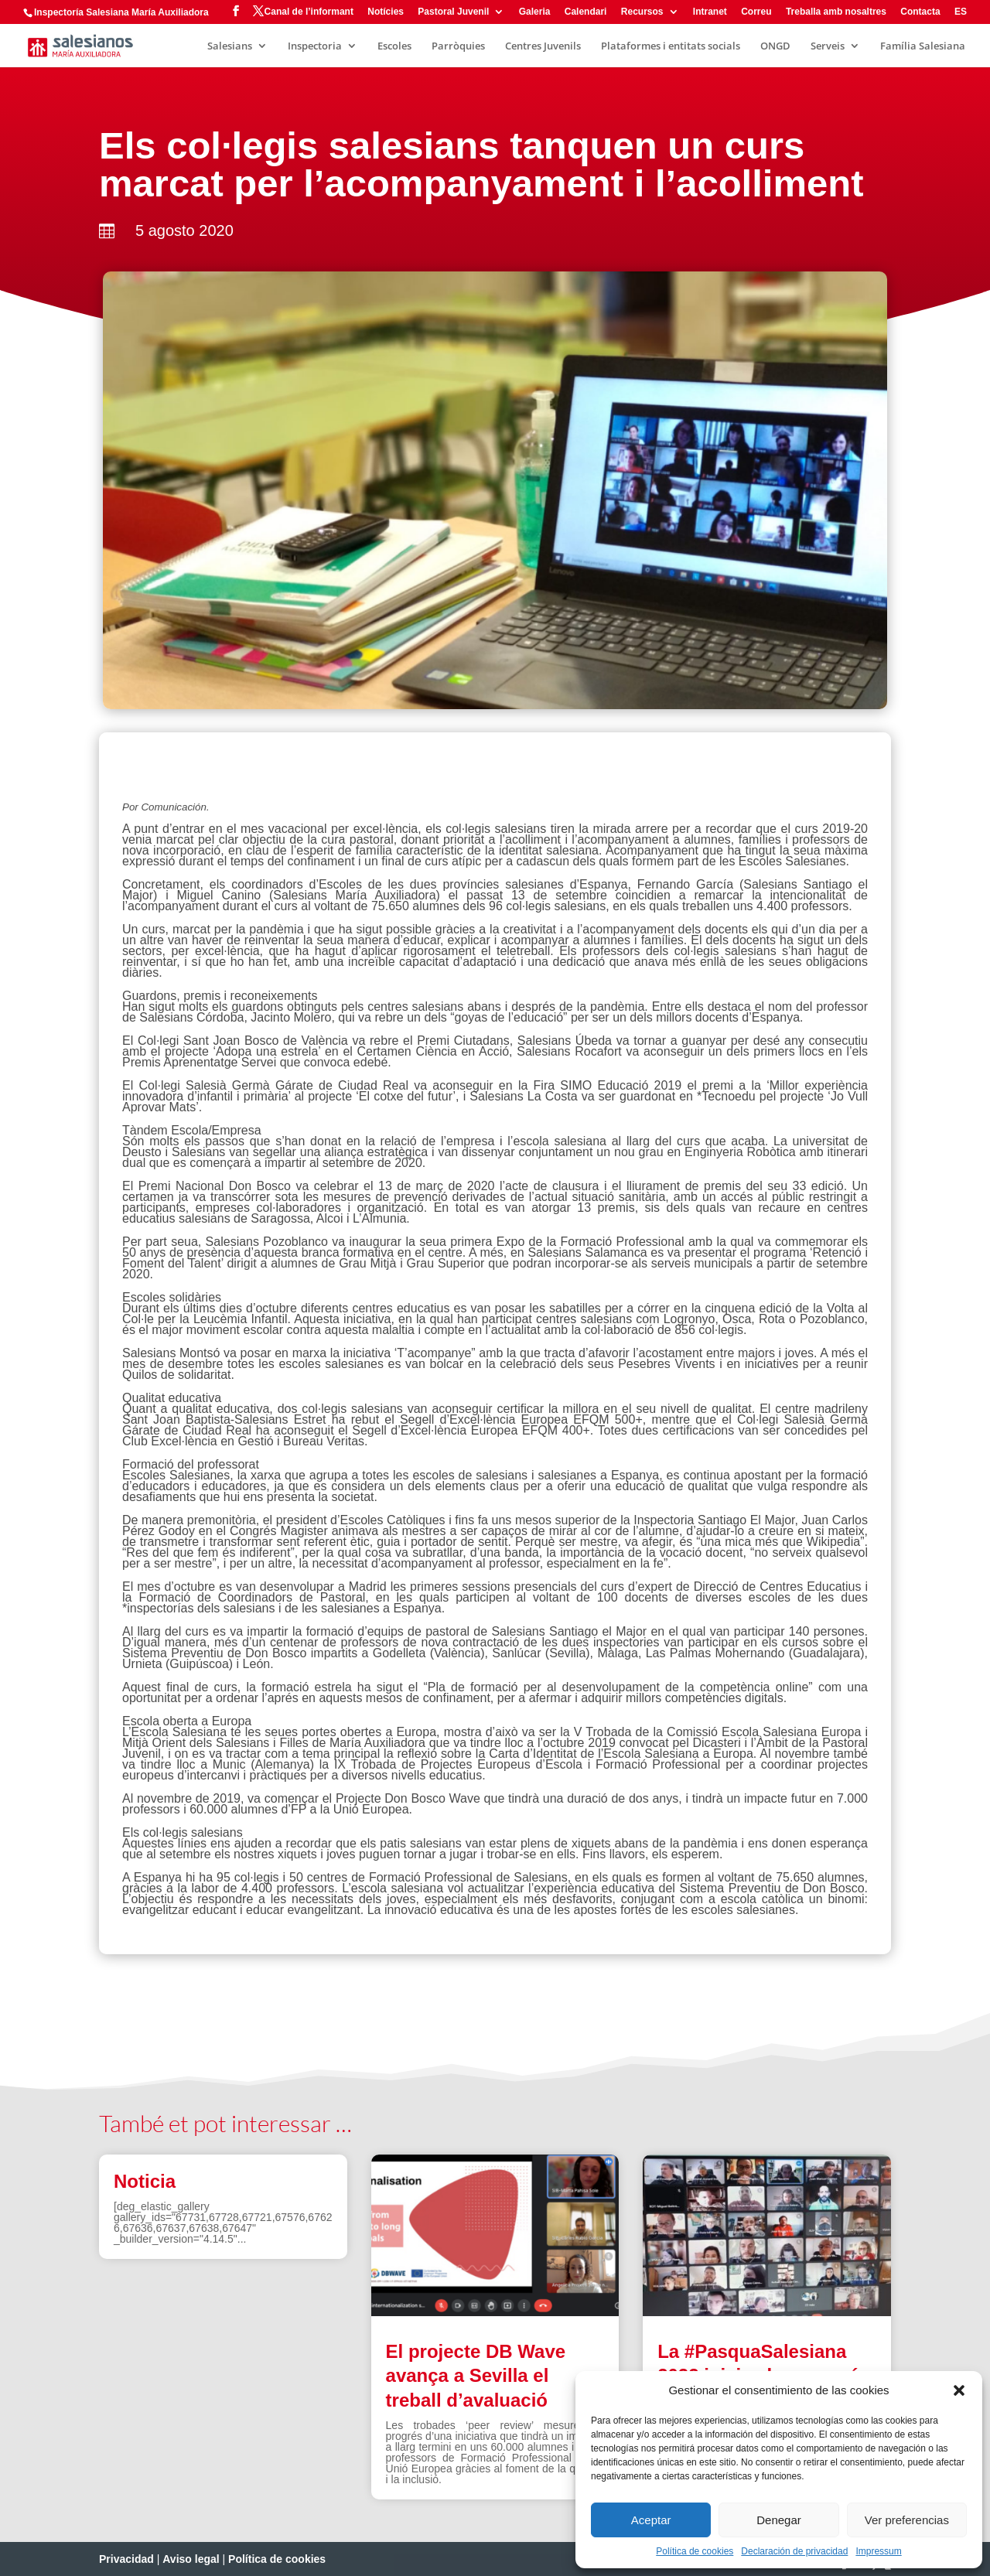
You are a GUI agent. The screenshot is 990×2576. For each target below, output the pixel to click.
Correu (756, 12)
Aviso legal (190, 2559)
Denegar (778, 2520)
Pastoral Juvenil (453, 12)
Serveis (828, 46)
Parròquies (458, 46)
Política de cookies (694, 2551)
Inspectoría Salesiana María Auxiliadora (121, 12)
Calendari (586, 12)
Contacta (920, 12)
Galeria (535, 12)
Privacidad (126, 2559)
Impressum (878, 2551)
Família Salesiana (922, 46)
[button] (959, 2390)
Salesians (229, 46)
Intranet (710, 12)
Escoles (394, 46)
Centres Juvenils (543, 46)
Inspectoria (315, 46)
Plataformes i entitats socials (670, 46)
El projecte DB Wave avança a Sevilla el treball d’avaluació (476, 2375)
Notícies (385, 12)
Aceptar (651, 2520)
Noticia (145, 2181)
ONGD (775, 46)
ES (960, 12)
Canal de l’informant (309, 12)
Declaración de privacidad (794, 2551)
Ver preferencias (907, 2520)
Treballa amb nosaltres (836, 12)
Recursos (642, 12)
